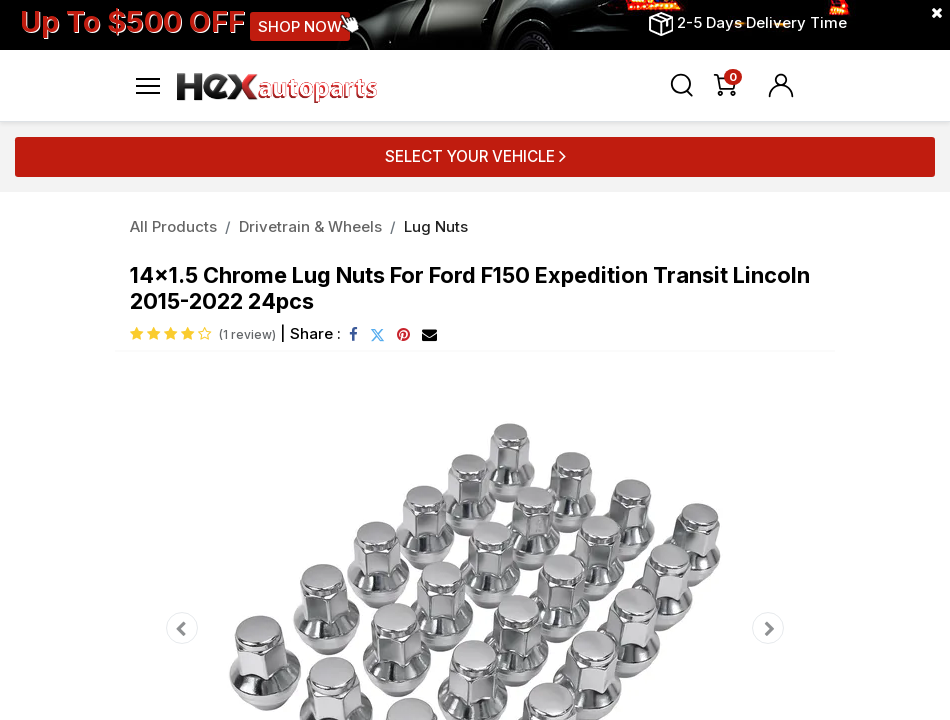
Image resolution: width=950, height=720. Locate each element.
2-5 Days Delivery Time (762, 22)
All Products (173, 226)
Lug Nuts (436, 226)
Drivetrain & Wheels (310, 226)
